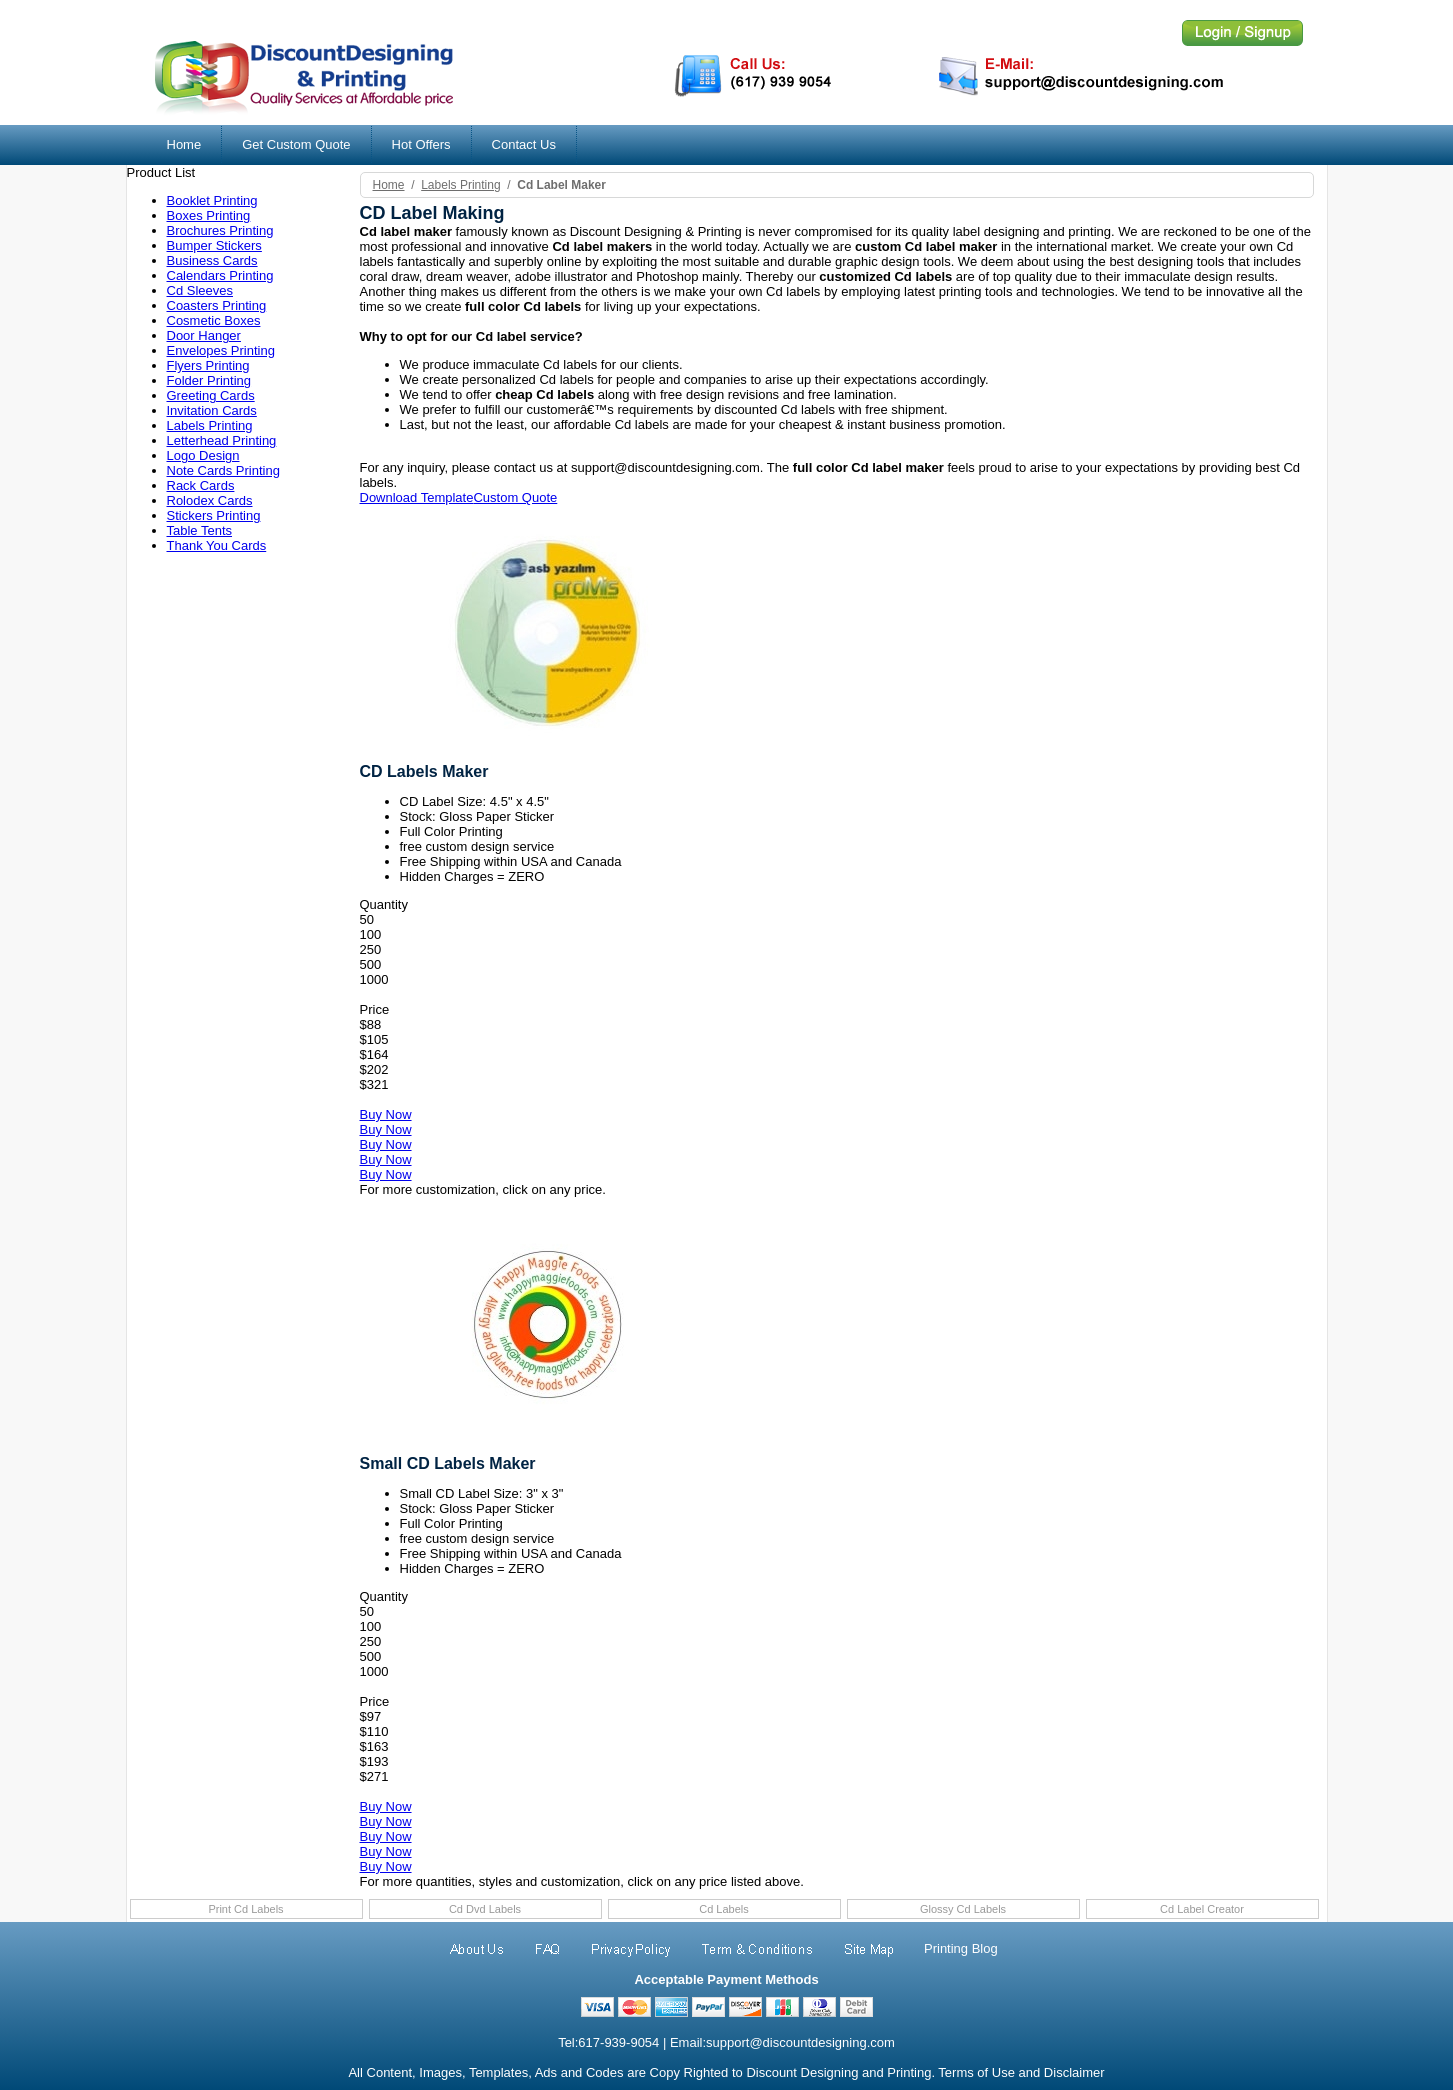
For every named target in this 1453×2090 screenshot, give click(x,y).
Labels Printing (210, 425)
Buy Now (386, 1114)
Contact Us (524, 144)
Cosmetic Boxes (214, 320)
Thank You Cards (217, 545)
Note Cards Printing (223, 470)
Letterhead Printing (222, 440)
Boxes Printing (209, 215)
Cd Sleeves (200, 290)
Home (184, 144)
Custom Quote (515, 497)
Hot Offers (421, 144)
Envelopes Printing (221, 350)
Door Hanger (204, 335)
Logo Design (203, 455)
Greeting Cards (211, 395)
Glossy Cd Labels (963, 1909)
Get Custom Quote (296, 144)
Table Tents (200, 530)
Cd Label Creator (1202, 1909)
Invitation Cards (212, 410)
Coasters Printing (217, 305)
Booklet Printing (212, 200)
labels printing (460, 185)
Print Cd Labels (245, 1909)
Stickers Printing (214, 515)
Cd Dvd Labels (485, 1909)
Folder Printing (209, 380)
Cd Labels (724, 1909)
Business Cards (212, 260)
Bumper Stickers (214, 245)
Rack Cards (201, 485)
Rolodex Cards (210, 500)
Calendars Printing (220, 275)
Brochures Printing (220, 230)
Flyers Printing (208, 365)
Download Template (417, 497)
